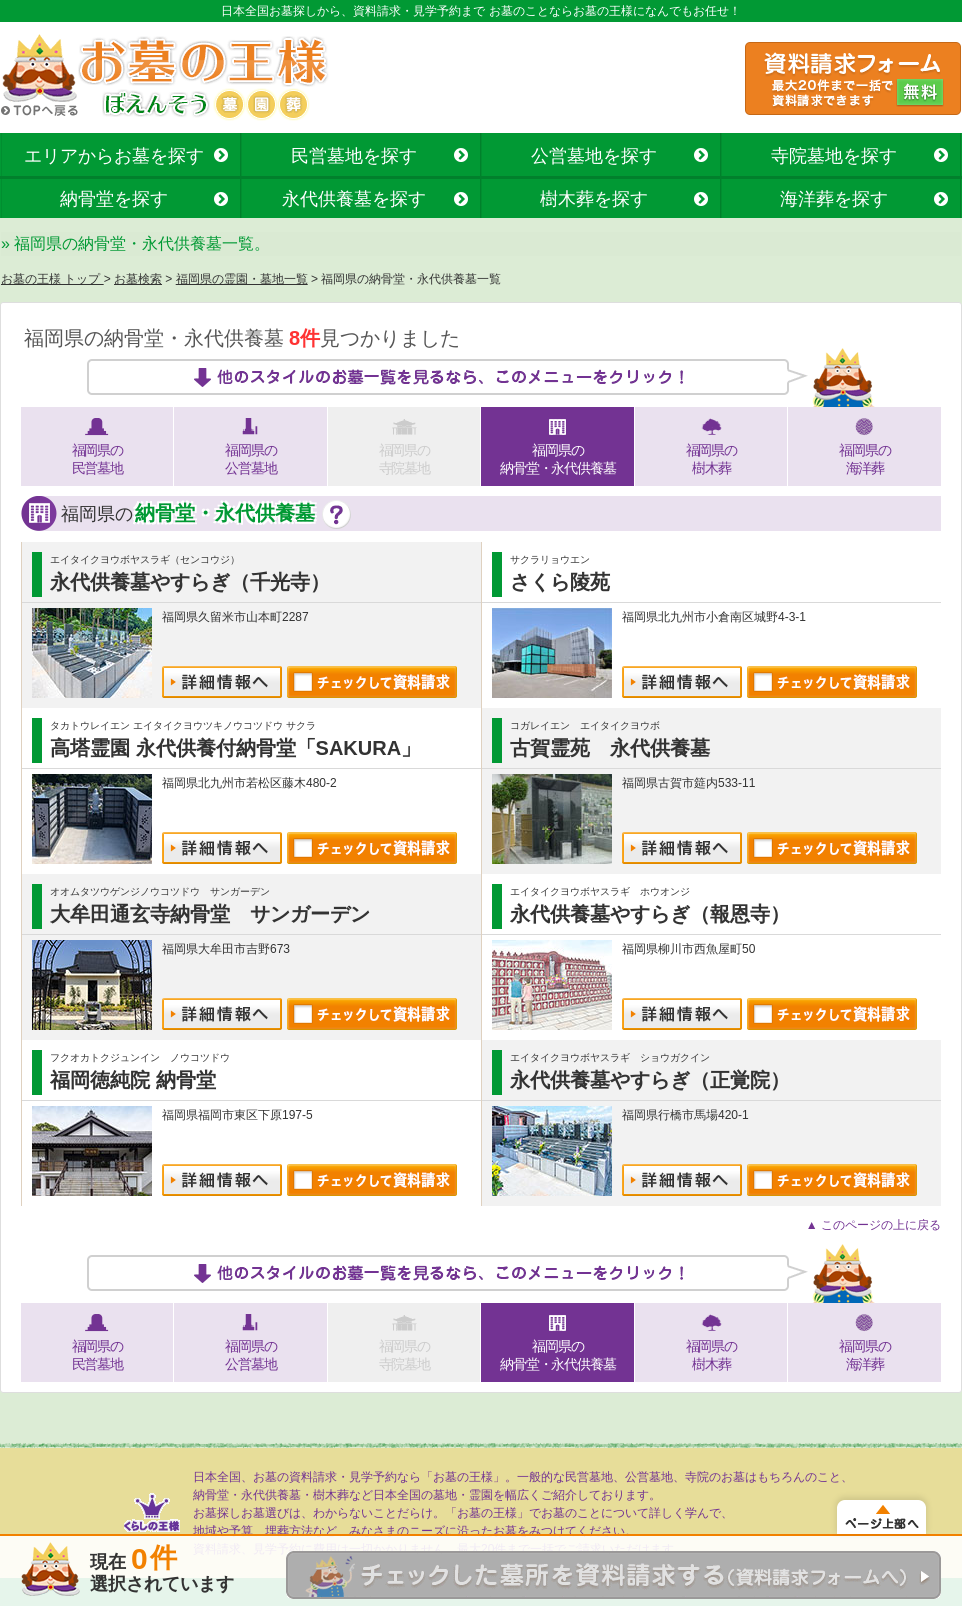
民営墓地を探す (354, 156)
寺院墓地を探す (834, 156)
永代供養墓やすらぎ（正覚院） (650, 1080)
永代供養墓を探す (354, 199)
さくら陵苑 (560, 582)
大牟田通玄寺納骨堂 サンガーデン (210, 914)
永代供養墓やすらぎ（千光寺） (190, 582)
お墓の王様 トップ (52, 279)
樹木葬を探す (594, 199)
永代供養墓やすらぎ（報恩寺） (650, 914)
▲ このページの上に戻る (873, 1225)
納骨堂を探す (114, 199)
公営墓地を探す (594, 156)
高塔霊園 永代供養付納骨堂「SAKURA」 (235, 748)
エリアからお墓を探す (114, 156)
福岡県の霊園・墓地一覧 (242, 279)
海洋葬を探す (834, 199)
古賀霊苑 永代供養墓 (610, 748)
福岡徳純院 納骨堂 (133, 1080)
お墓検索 (138, 279)
